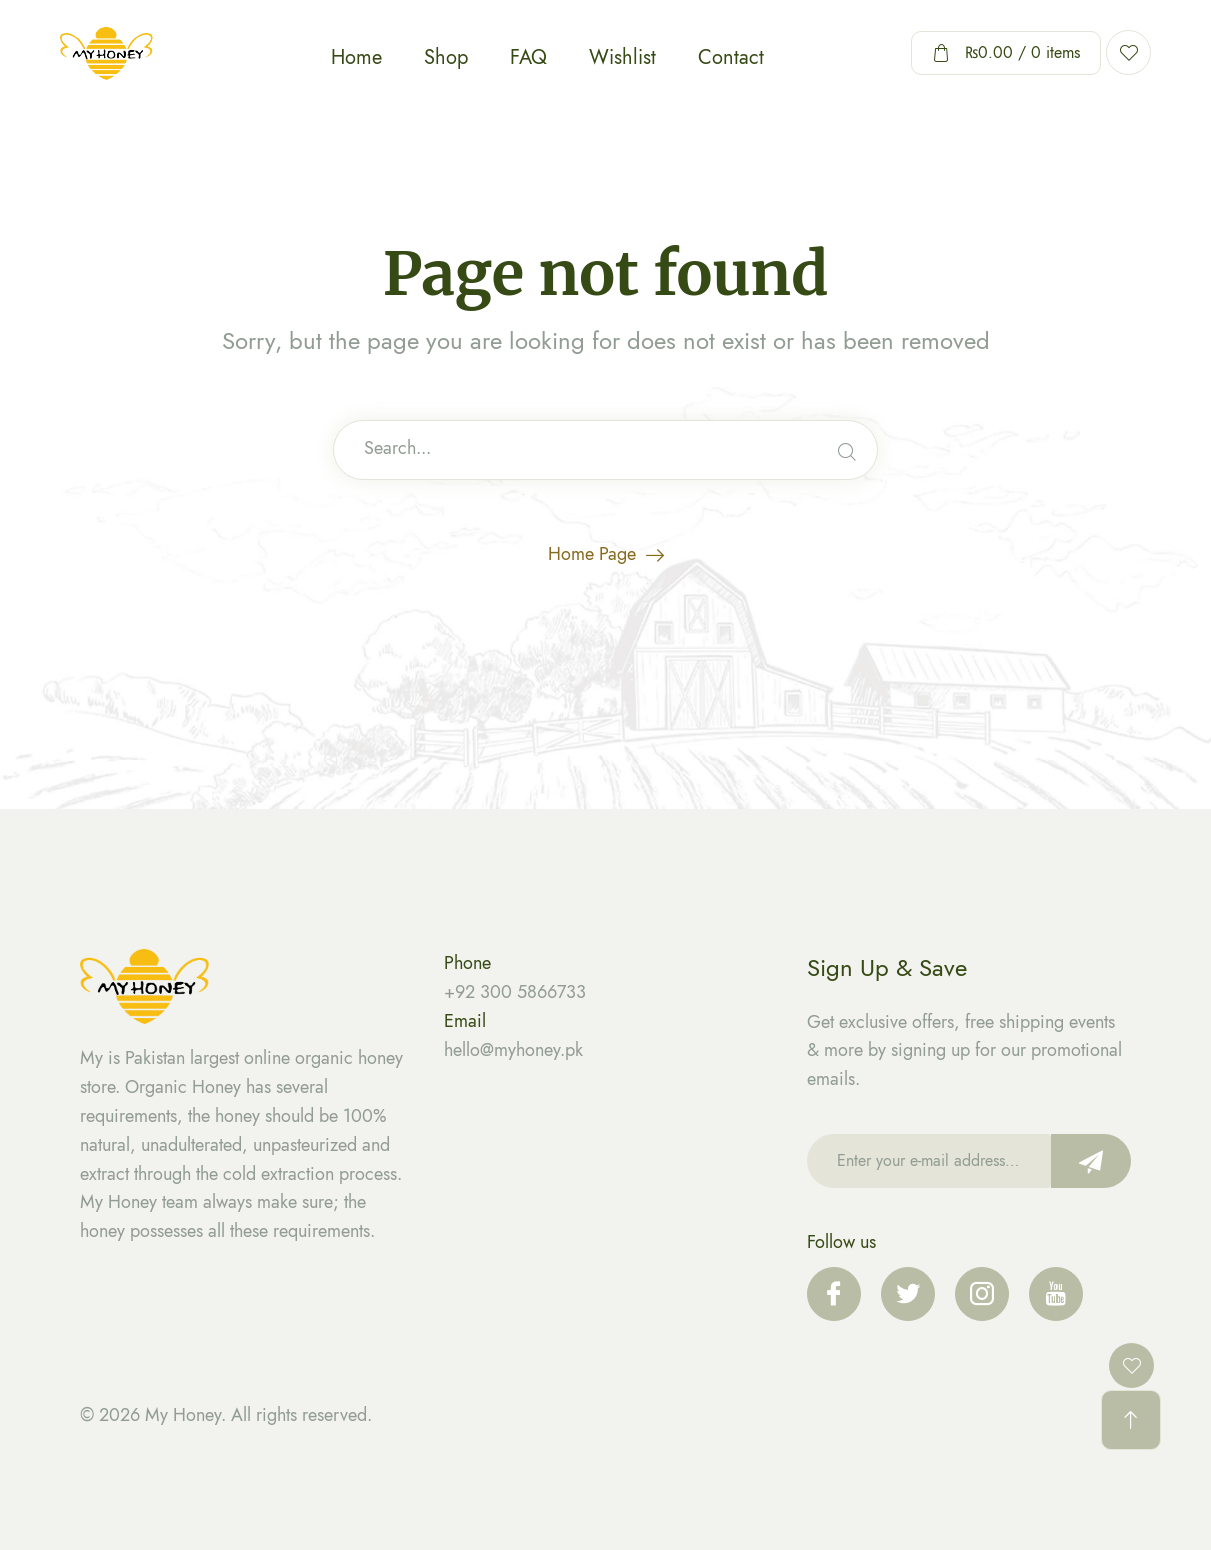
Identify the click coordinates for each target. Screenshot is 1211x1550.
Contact (731, 57)
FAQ (528, 57)
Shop (446, 57)
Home (356, 57)
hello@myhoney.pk (513, 1050)
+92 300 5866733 (515, 992)
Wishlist (622, 57)
